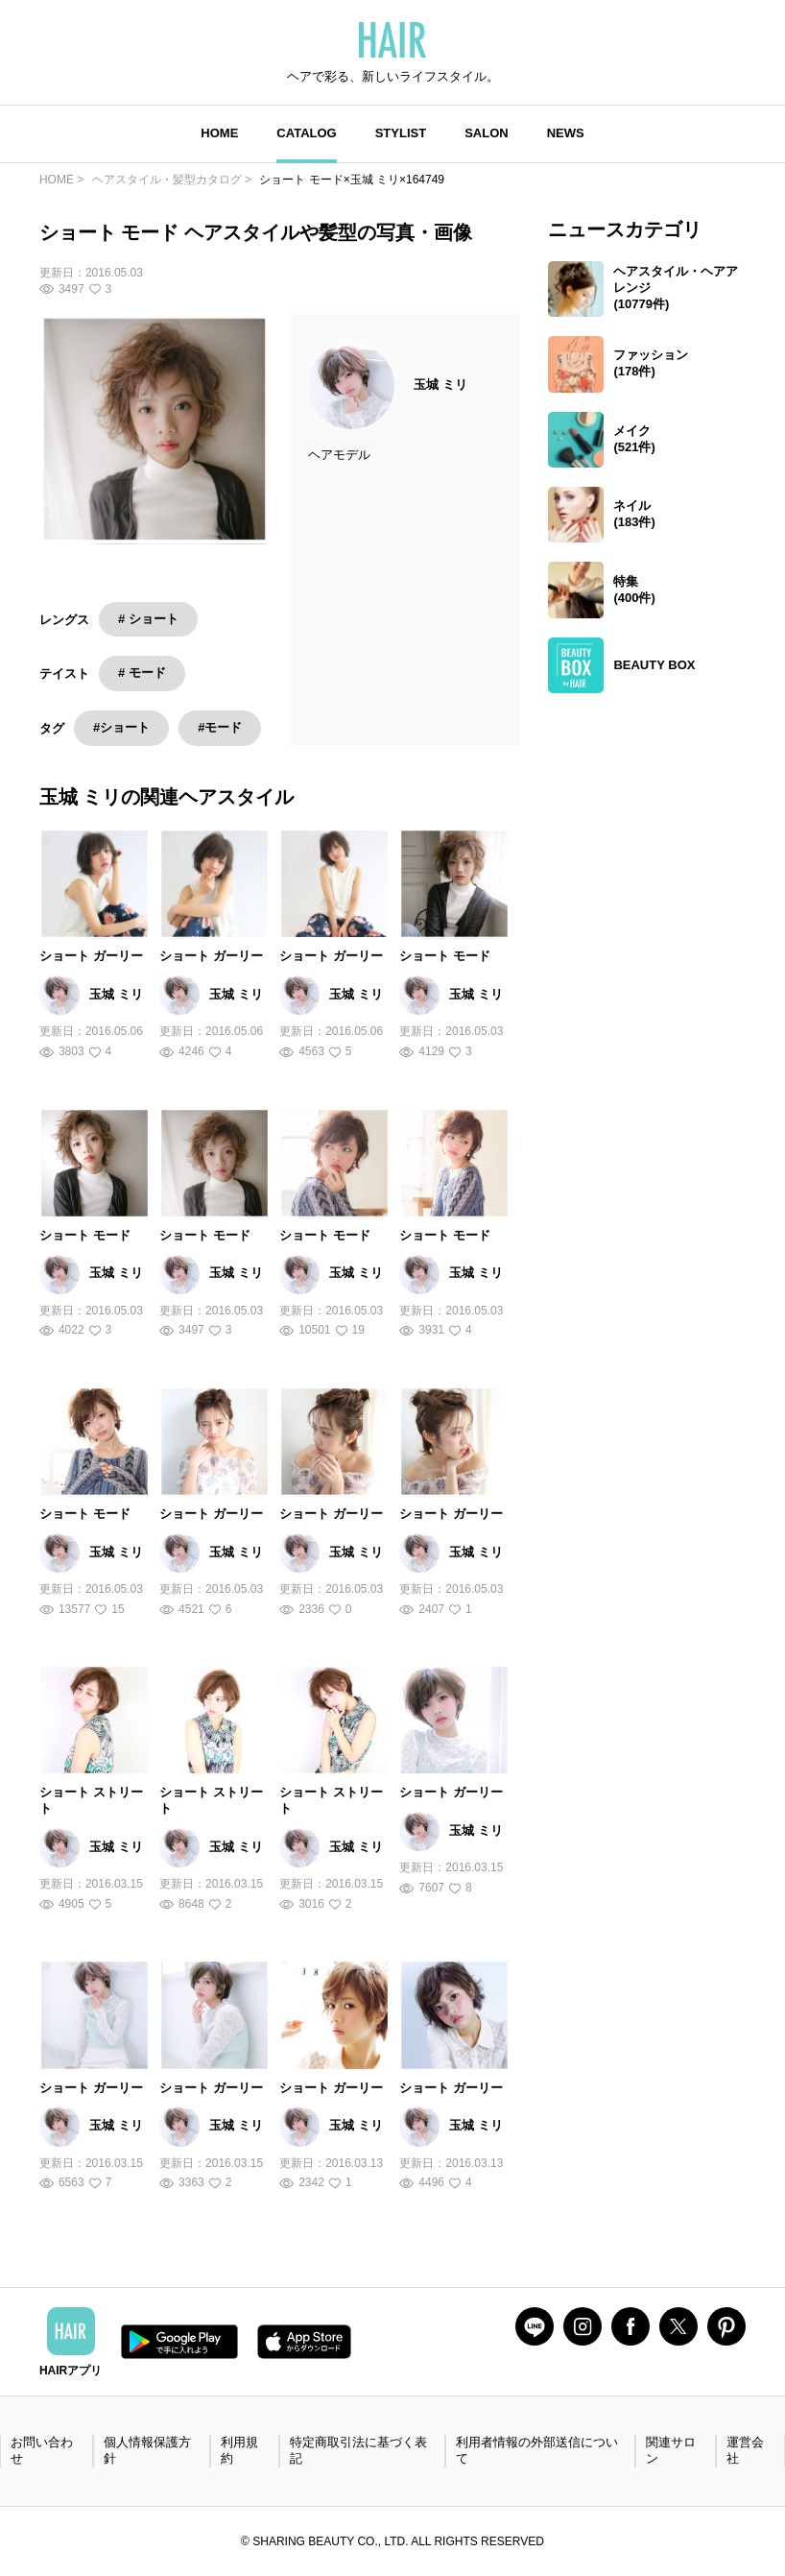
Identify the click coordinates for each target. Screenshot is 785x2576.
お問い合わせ (42, 2450)
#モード (220, 727)
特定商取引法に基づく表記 (358, 2450)
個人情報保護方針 (147, 2450)
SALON (486, 133)
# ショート (148, 619)
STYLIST (400, 133)
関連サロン (671, 2450)
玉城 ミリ (440, 384)
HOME (219, 133)
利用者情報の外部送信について (537, 2450)
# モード (142, 672)
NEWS (565, 133)
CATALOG (306, 133)
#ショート (121, 727)
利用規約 (239, 2450)
